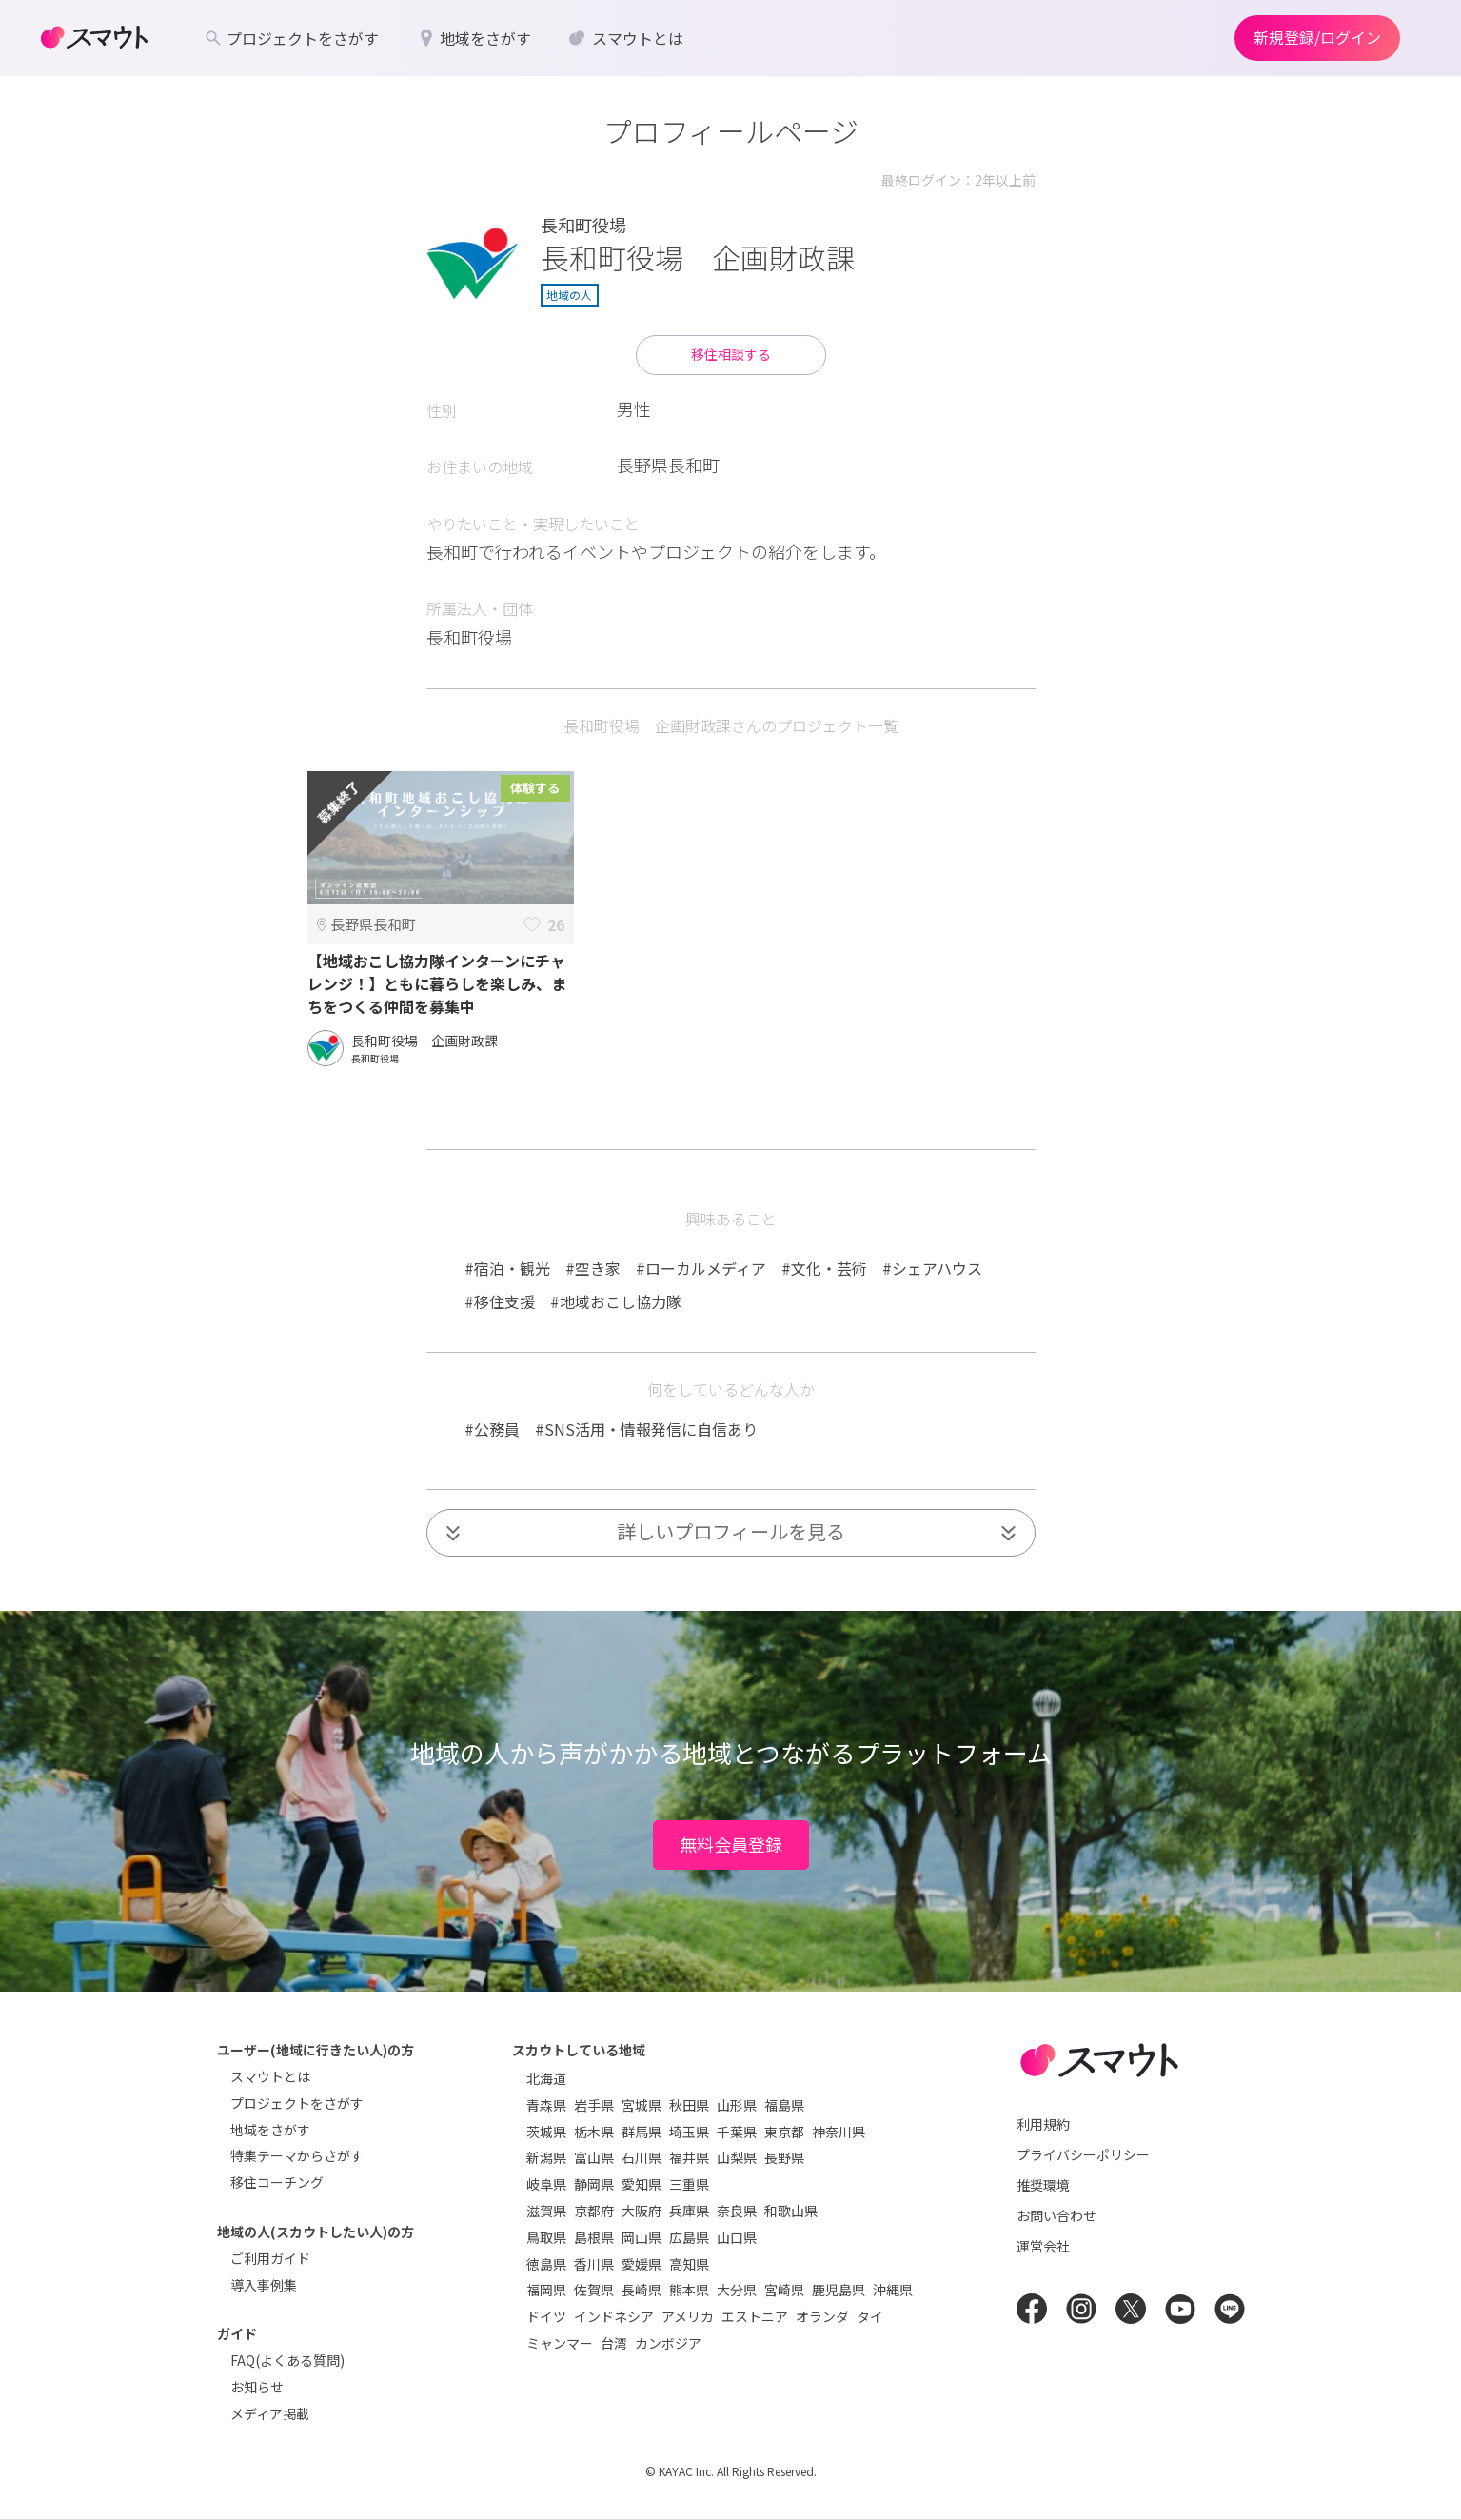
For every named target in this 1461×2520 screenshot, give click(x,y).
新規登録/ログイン (1317, 37)
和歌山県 (791, 2210)
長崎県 (641, 2289)
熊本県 (689, 2289)
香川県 (594, 2263)
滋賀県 (546, 2210)
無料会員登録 (731, 1844)
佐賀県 (594, 2289)
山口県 (737, 2237)
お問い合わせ (1056, 2215)
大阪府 (641, 2210)
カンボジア (668, 2342)
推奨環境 (1043, 2184)
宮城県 (641, 2104)
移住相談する (731, 354)
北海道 (546, 2078)
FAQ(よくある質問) (287, 2360)
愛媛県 (641, 2263)
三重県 (689, 2183)
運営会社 (1043, 2245)
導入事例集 (263, 2284)
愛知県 (641, 2183)
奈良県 (737, 2210)
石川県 (641, 2157)
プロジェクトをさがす (297, 2103)
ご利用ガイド (270, 2258)
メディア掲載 (269, 2413)
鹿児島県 (838, 2289)
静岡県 (594, 2183)
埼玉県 (689, 2131)
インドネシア (614, 2316)
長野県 (784, 2157)
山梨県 (737, 2157)
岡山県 (641, 2237)
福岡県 (546, 2289)
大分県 (737, 2289)
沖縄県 (893, 2289)
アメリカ (687, 2316)
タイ (870, 2316)
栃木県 (594, 2131)
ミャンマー (559, 2342)
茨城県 (546, 2131)
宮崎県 (784, 2289)
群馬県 (641, 2131)
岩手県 (594, 2104)
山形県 (737, 2104)
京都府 (594, 2210)
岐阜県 (546, 2183)
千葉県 (737, 2131)
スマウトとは (270, 2076)
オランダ (822, 2316)
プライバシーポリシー (1083, 2154)
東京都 (784, 2131)
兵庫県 (689, 2210)
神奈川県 (838, 2131)
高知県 (689, 2263)
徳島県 (546, 2263)
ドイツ (546, 2316)
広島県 (689, 2237)
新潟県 (546, 2157)
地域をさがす (270, 2129)
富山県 (594, 2157)
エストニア (754, 2316)
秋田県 (689, 2104)
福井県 (689, 2157)
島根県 (594, 2237)
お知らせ (257, 2386)
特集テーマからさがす (297, 2155)
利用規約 (1043, 2123)
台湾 (614, 2342)
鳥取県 (546, 2237)
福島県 (784, 2104)
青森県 (546, 2104)
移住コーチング (277, 2182)
